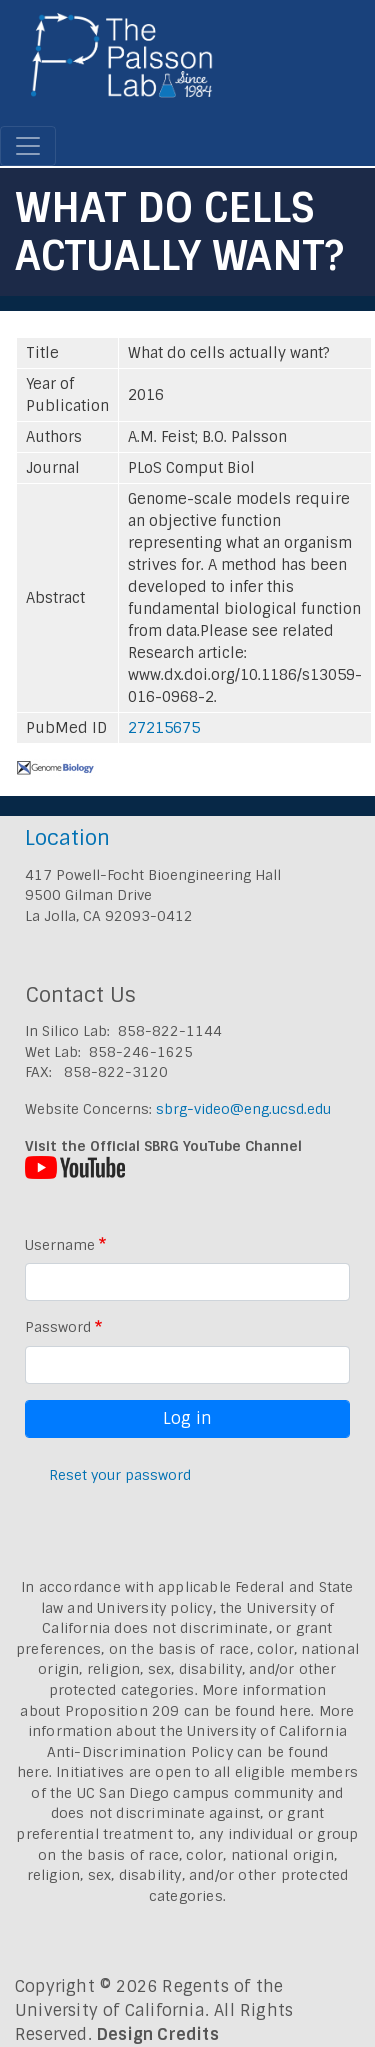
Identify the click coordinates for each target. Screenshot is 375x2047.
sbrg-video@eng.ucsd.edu (243, 1109)
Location (67, 837)
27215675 (164, 728)
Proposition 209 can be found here (188, 1711)
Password (58, 1327)
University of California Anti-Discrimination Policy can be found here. (182, 1751)
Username (60, 1245)
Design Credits (158, 2034)
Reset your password (120, 1475)
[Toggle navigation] (28, 146)
